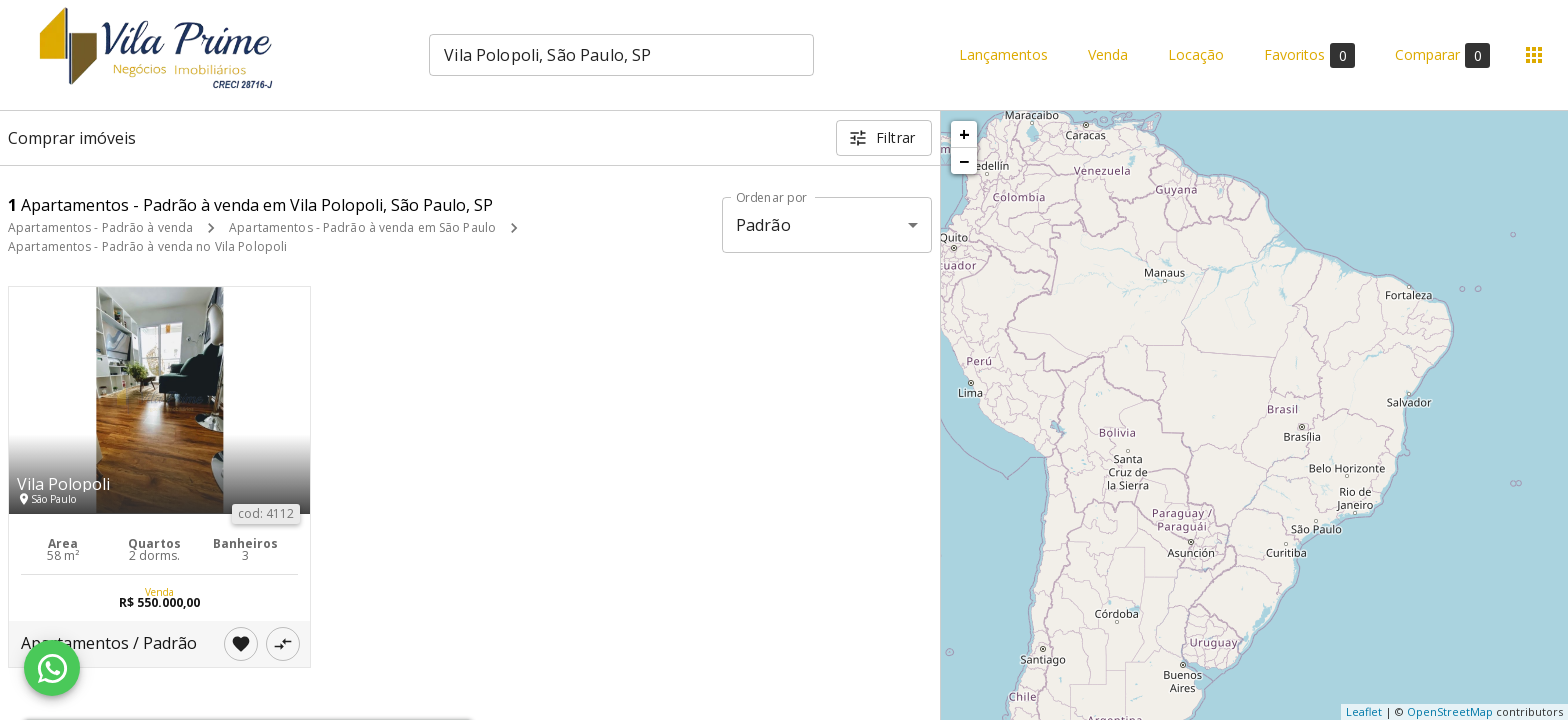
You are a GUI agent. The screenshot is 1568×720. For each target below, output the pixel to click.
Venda (1108, 55)
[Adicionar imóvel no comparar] (283, 644)
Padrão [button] (763, 225)
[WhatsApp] (52, 668)
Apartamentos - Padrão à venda (100, 227)
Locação (1196, 55)
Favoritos (1309, 55)
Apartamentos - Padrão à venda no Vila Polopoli (147, 246)
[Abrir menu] (1534, 55)
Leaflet (1364, 711)
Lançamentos (1003, 55)
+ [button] (964, 134)
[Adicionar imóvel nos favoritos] (241, 644)
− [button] (964, 161)
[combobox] (621, 55)
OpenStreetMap (1450, 711)
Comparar (1442, 55)
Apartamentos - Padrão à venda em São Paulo (362, 227)
